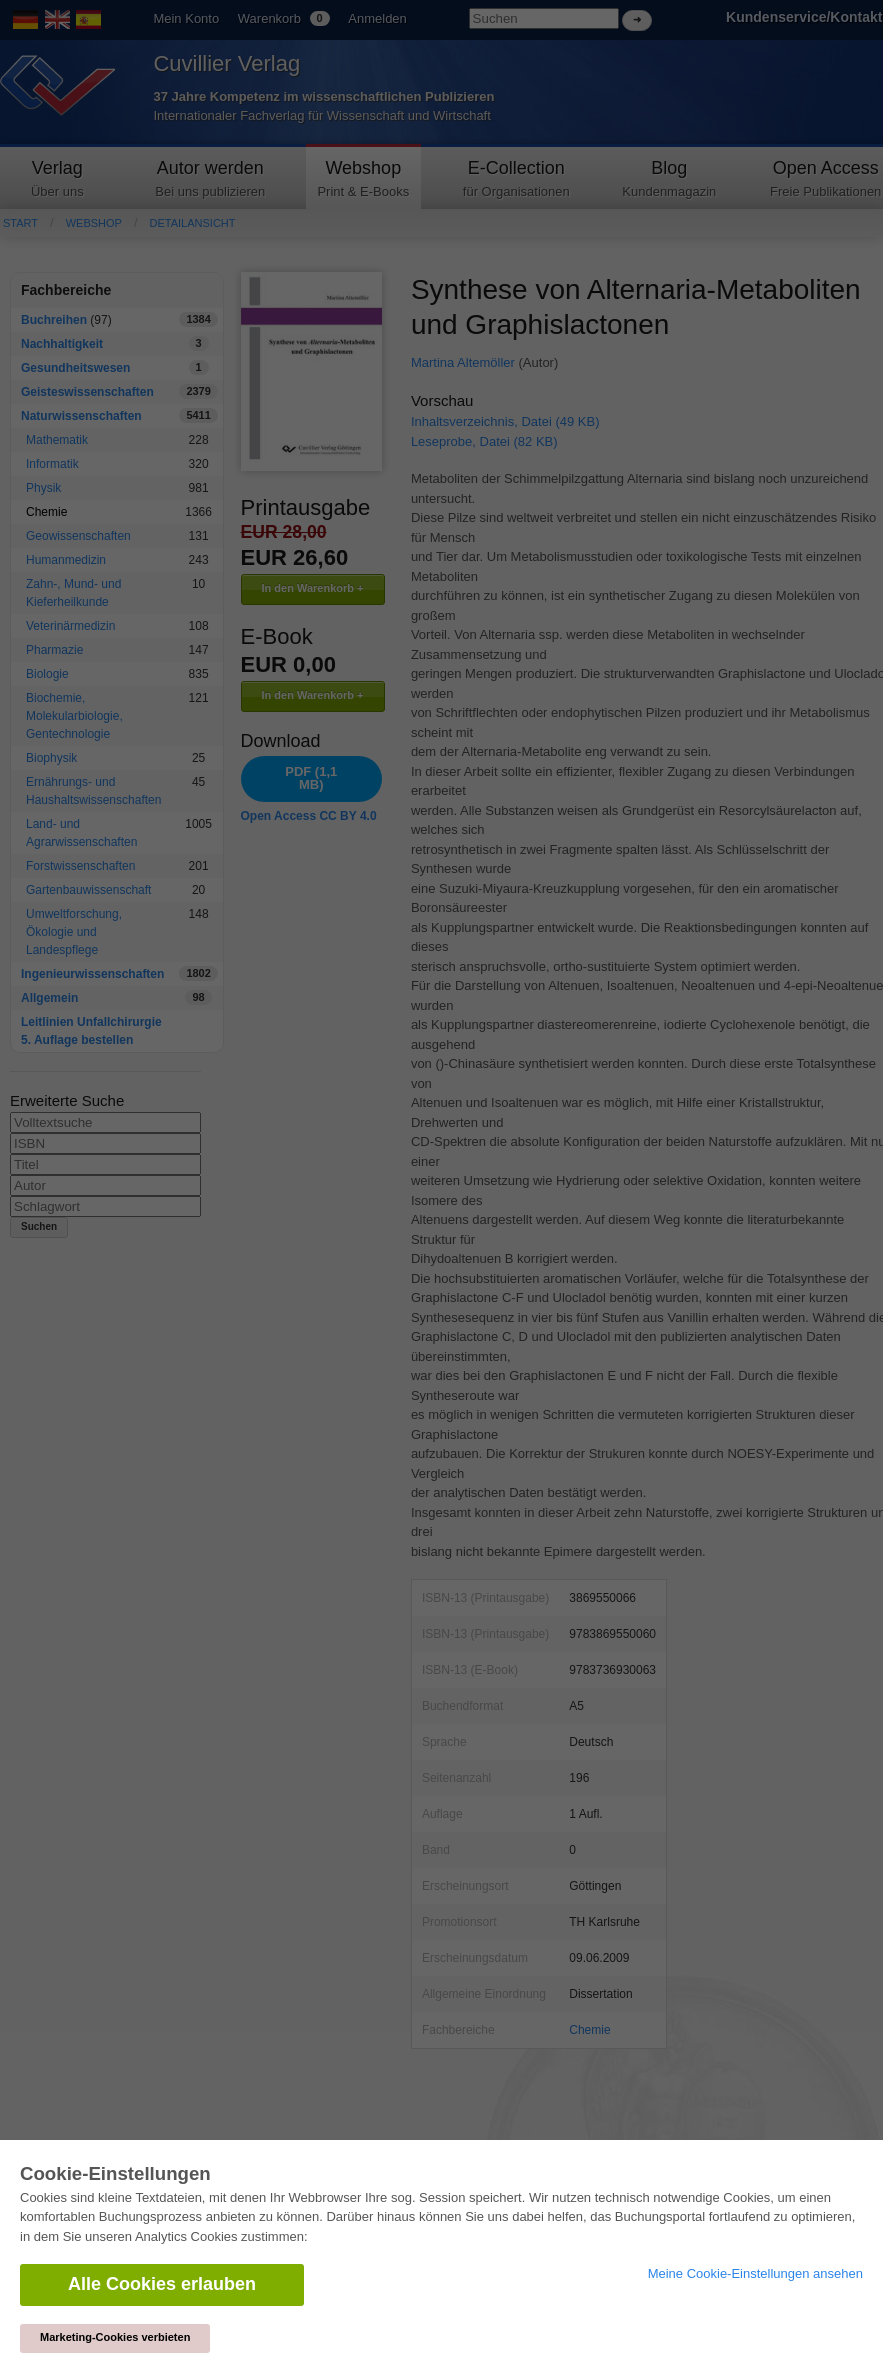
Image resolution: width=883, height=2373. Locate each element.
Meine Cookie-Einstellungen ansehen (755, 2273)
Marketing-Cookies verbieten (115, 2337)
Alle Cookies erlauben (162, 2284)
